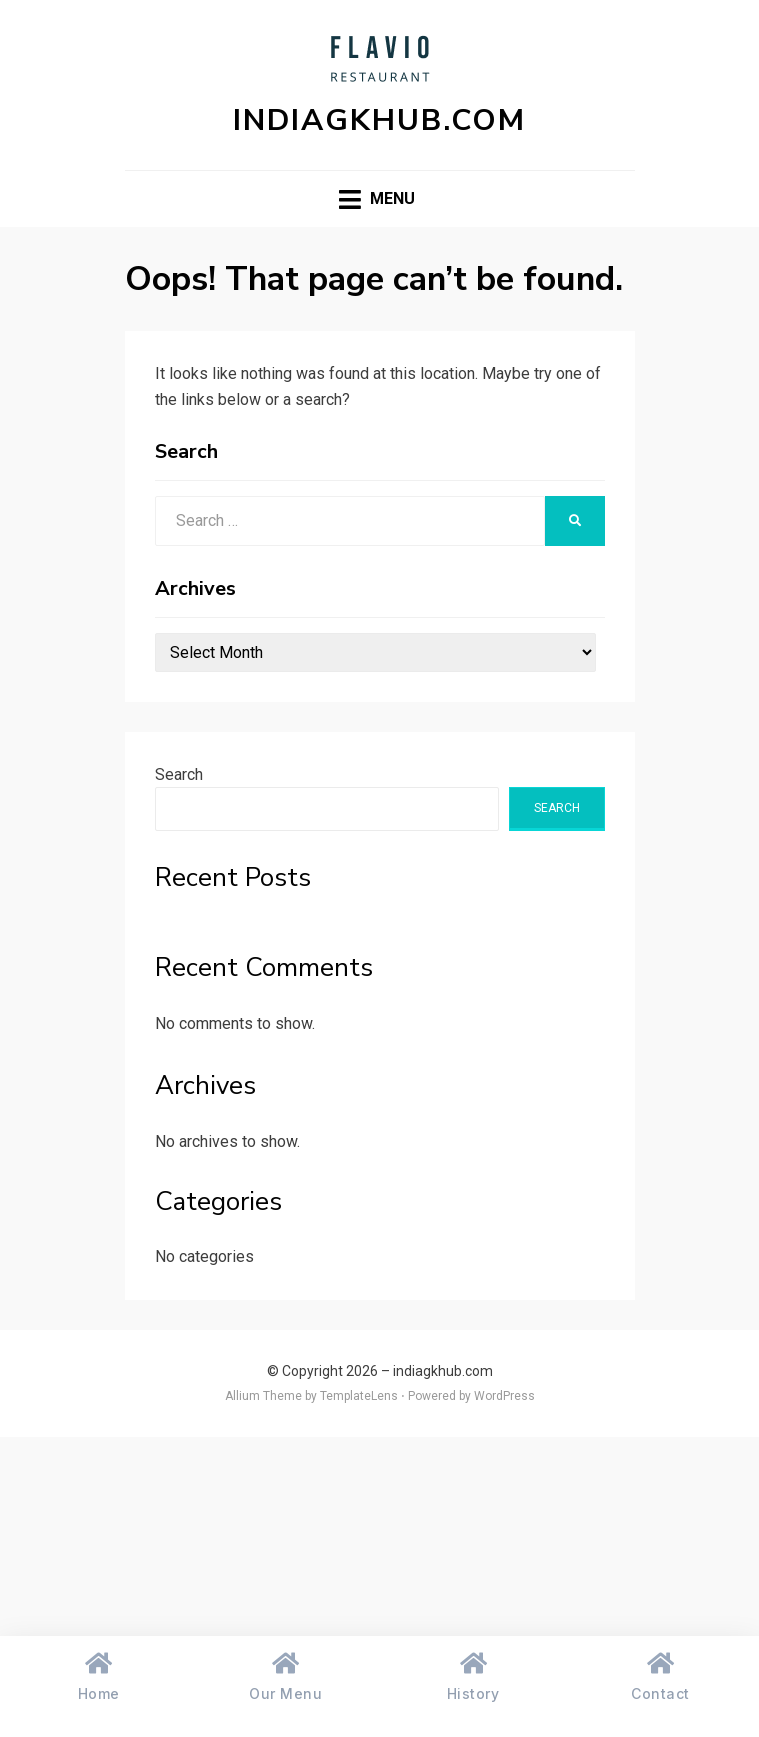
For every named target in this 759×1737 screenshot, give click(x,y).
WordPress (504, 1396)
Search (179, 774)
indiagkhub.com (379, 120)
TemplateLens (359, 1396)
